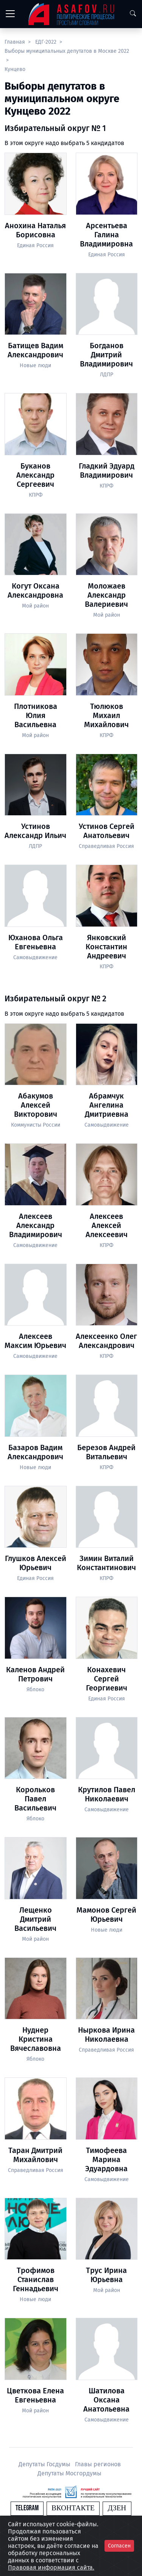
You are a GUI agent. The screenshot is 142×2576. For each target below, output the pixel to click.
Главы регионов (98, 2464)
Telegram (27, 2508)
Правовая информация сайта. (51, 2567)
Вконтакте (73, 2508)
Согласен (119, 2546)
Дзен (117, 2508)
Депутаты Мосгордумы (69, 2473)
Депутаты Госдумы (45, 2464)
